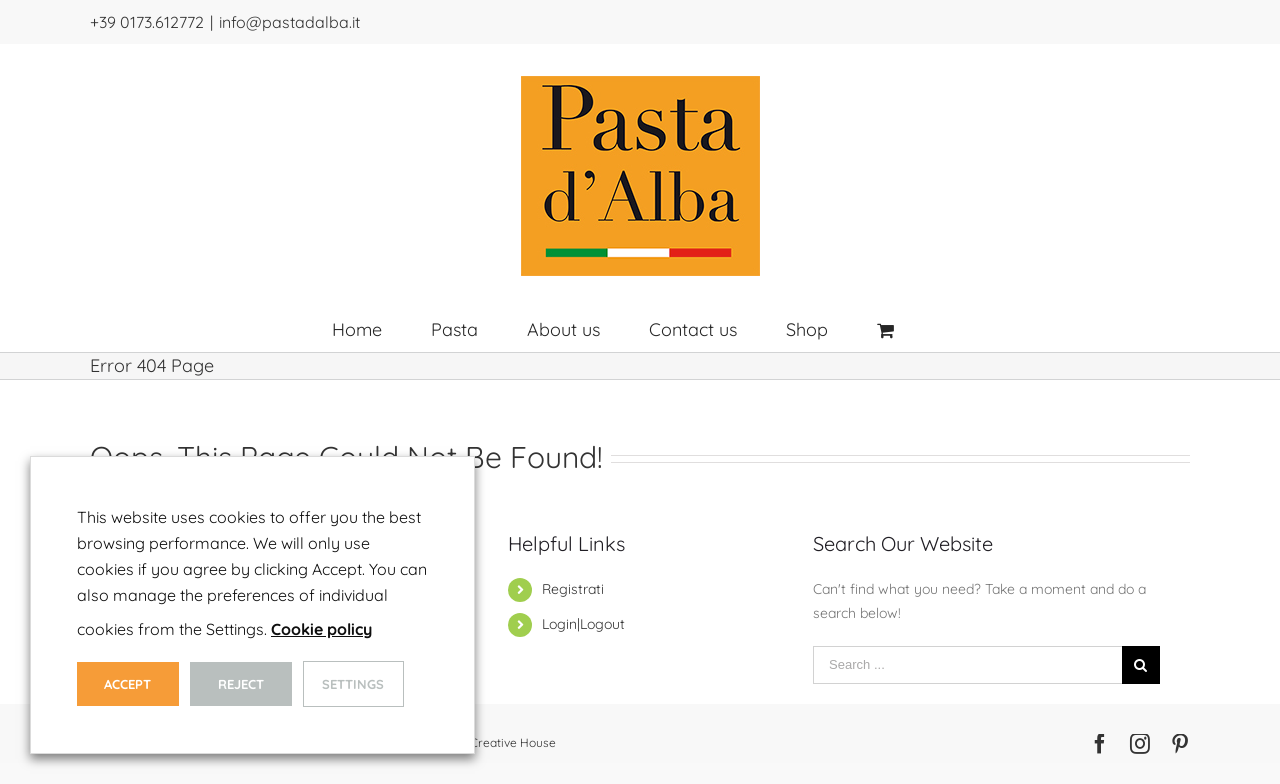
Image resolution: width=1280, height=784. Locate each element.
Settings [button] (353, 684)
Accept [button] (127, 684)
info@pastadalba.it (289, 22)
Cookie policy (321, 629)
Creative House (513, 742)
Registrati (573, 589)
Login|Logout (583, 624)
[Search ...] (967, 665)
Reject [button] (241, 684)
